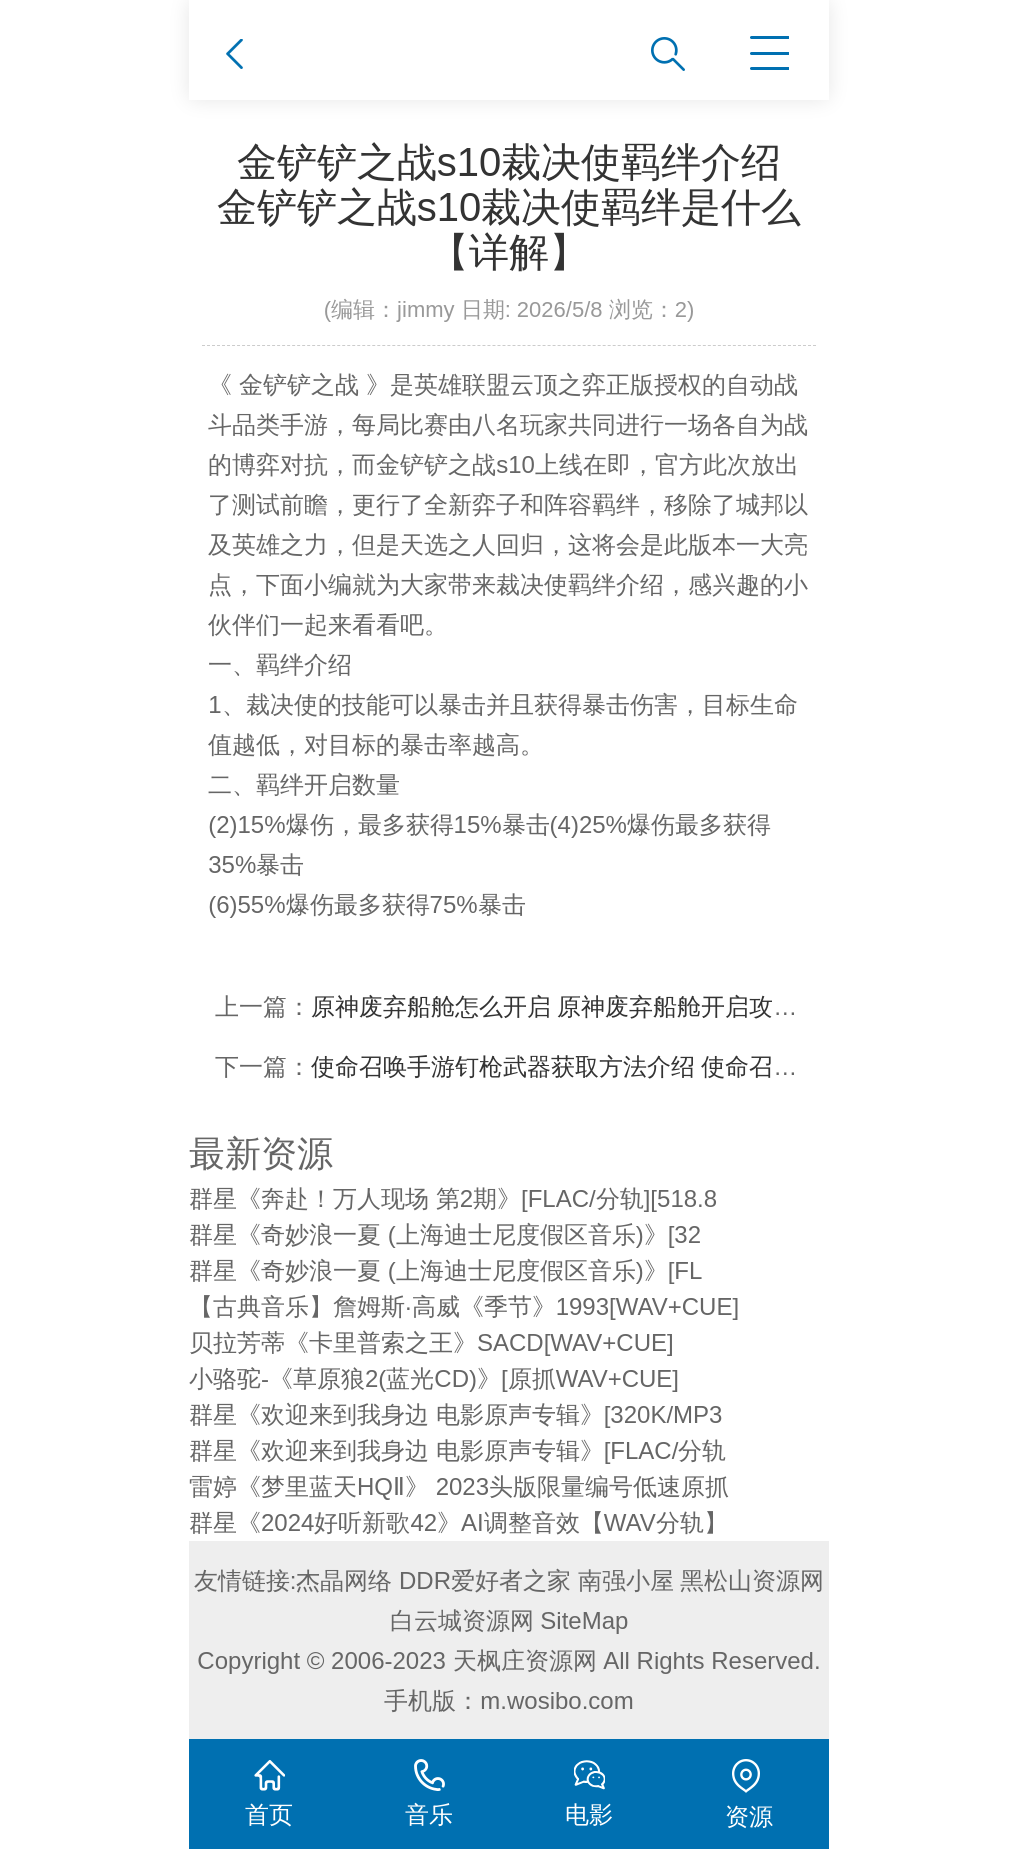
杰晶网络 (344, 1580)
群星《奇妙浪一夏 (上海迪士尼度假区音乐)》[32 (445, 1234)
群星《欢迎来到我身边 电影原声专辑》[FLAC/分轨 (457, 1450)
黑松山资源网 (752, 1580)
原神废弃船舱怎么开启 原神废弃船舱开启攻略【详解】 (602, 1006)
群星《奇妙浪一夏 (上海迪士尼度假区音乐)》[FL (445, 1270)
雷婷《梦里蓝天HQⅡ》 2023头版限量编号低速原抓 (459, 1486)
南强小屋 (626, 1580)
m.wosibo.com (556, 1700)
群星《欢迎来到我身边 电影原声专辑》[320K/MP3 (455, 1414)
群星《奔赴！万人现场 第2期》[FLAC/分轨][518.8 (453, 1198)
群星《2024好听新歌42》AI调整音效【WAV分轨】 (458, 1522)
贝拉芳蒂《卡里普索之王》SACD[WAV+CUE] (431, 1342)
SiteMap (584, 1620)
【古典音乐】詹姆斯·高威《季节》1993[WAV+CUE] (464, 1306)
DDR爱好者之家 (485, 1580)
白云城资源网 (462, 1620)
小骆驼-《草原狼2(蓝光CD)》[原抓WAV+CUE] (434, 1378)
